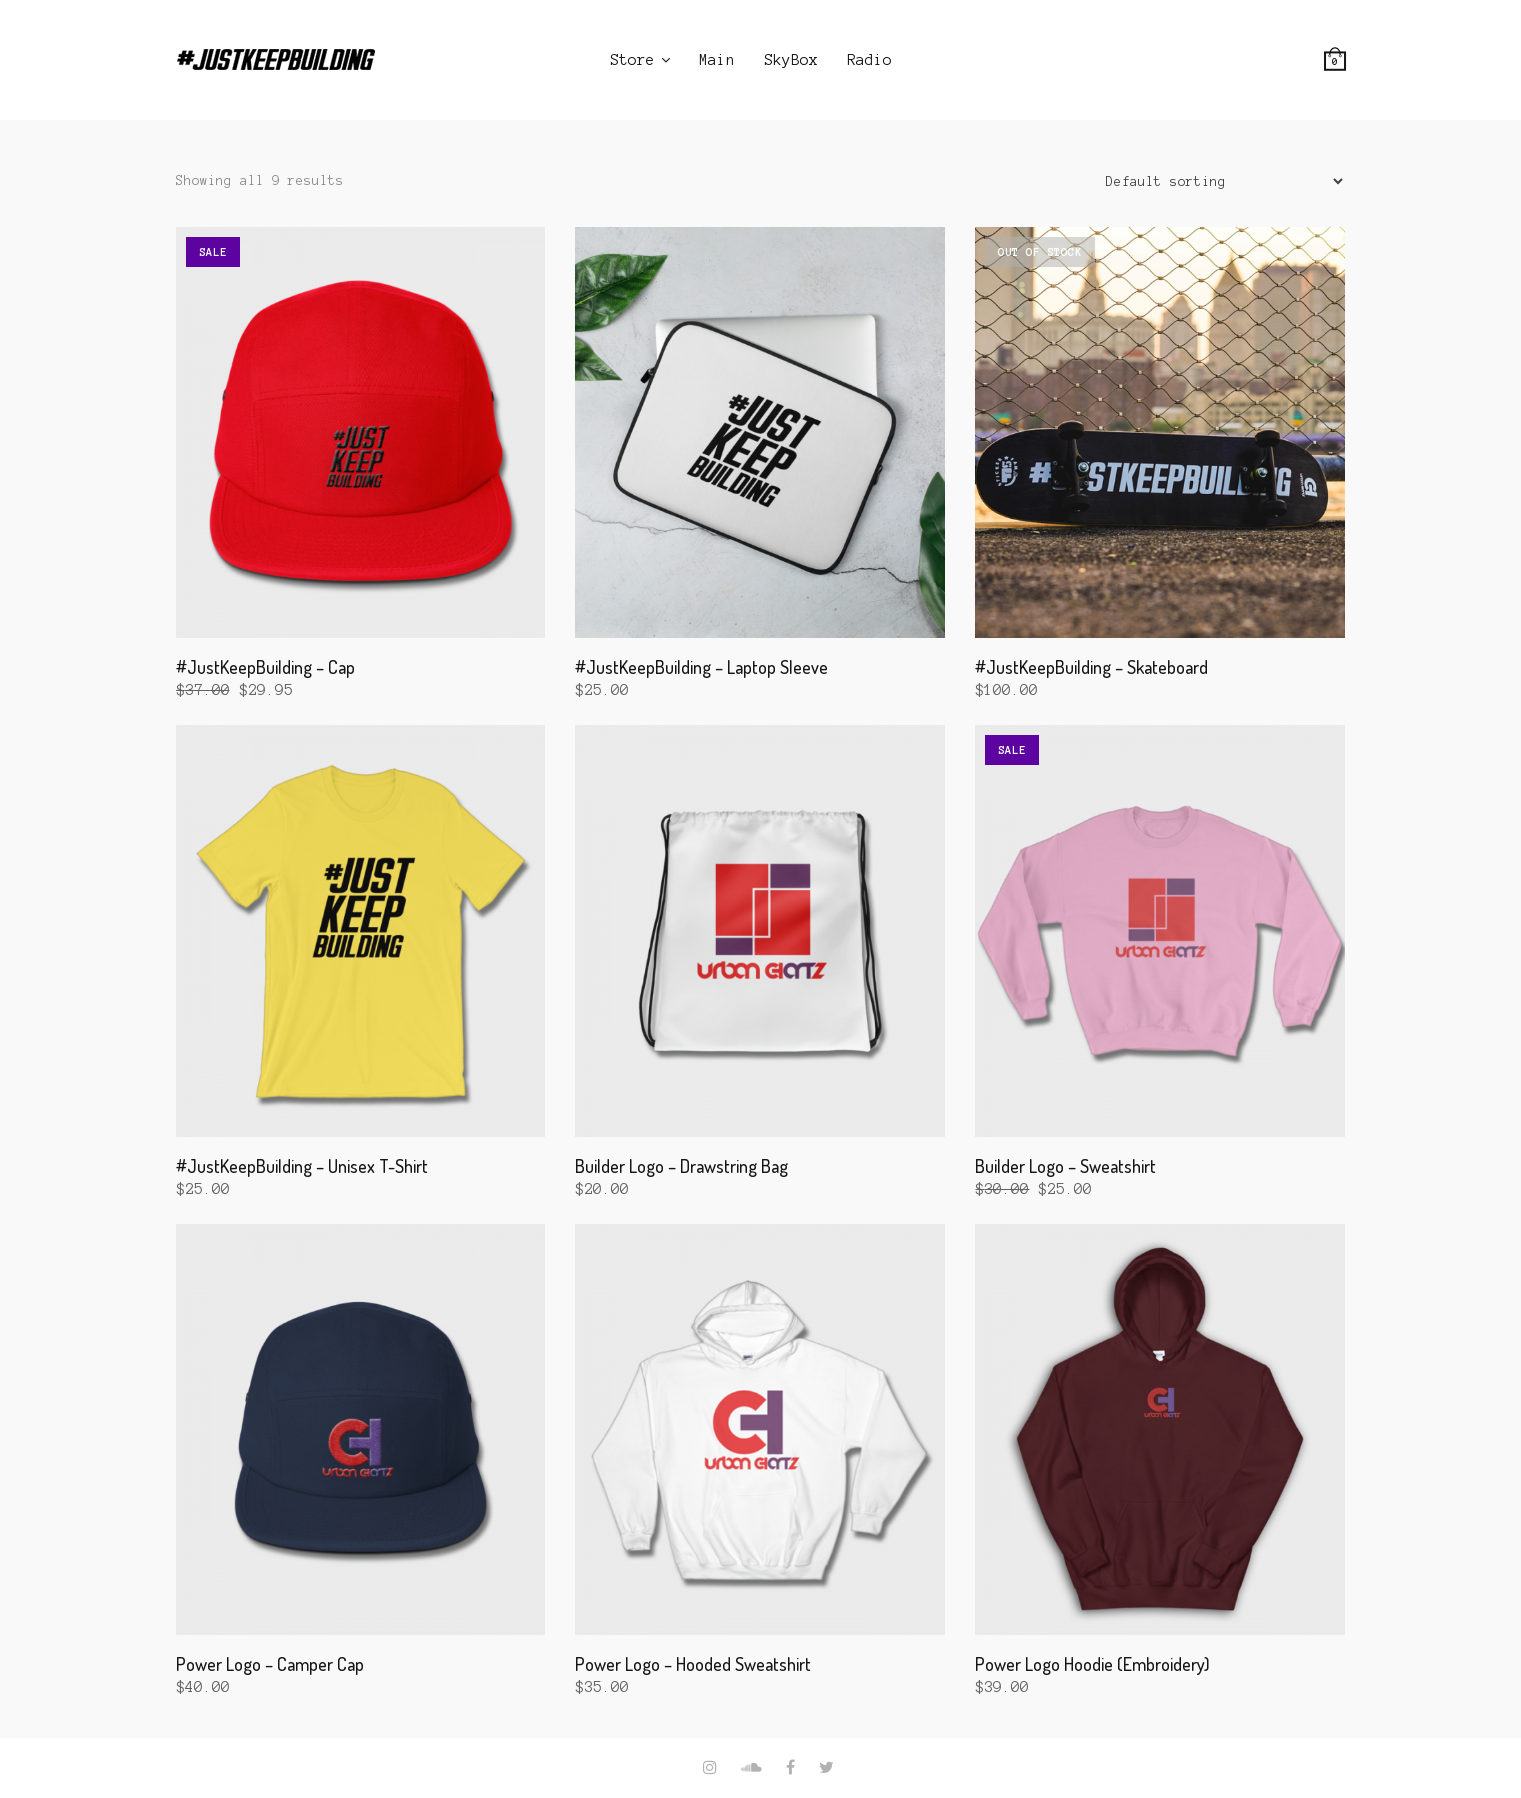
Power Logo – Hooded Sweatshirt (693, 1664)
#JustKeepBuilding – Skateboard (1091, 667)
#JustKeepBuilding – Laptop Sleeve (701, 667)
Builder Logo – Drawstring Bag (681, 1166)
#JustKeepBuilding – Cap (265, 667)
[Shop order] (1216, 181)
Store (632, 60)
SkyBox (791, 60)
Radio (869, 60)
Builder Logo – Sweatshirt (1065, 1166)
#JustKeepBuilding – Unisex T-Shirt (302, 1166)
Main (717, 60)
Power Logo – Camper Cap (270, 1664)
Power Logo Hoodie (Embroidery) (1092, 1664)
